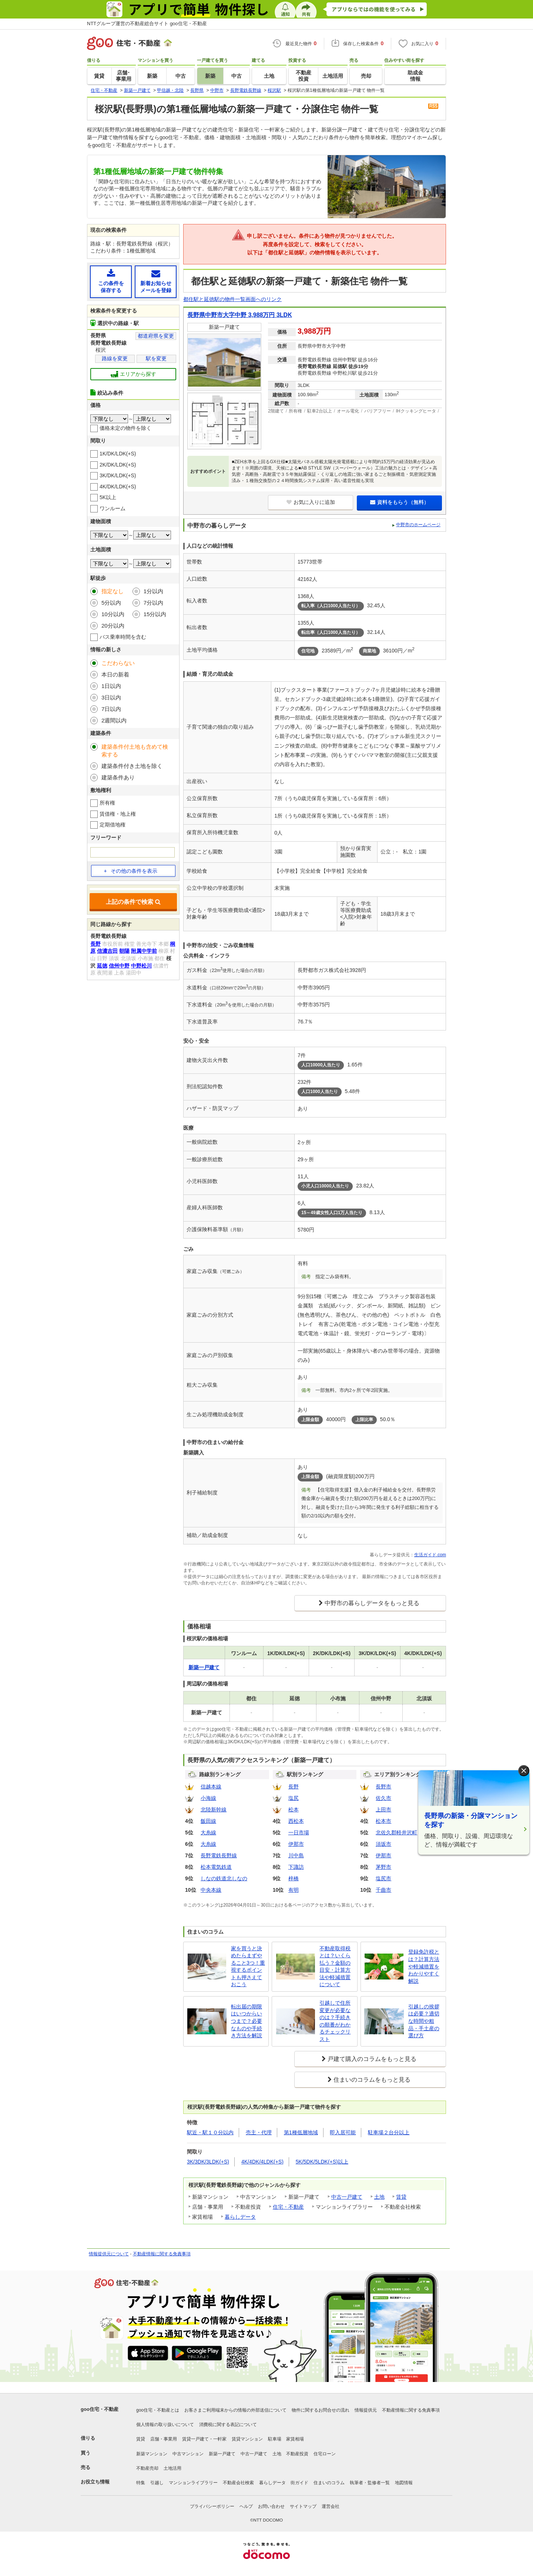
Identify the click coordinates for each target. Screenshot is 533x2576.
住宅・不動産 (288, 2207)
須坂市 (383, 1844)
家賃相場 (295, 2439)
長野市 (383, 1787)
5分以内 (111, 602)
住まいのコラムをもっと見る (371, 2079)
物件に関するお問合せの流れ (320, 2410)
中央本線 (211, 1890)
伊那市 (296, 1844)
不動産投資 (297, 2453)
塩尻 (293, 1798)
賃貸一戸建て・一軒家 (204, 2439)
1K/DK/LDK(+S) (118, 454)
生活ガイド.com (430, 1554)
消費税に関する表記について (228, 2424)
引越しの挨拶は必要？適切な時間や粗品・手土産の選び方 (423, 2021)
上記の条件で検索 (133, 902)
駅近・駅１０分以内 (210, 2132)
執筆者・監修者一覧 (370, 2482)
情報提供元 (366, 2410)
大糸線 (208, 1832)
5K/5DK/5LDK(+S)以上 (322, 2162)
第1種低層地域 (301, 2132)
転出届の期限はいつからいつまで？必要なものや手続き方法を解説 (246, 2021)
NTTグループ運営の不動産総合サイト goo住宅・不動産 (147, 23)
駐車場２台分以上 (388, 2132)
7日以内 (111, 709)
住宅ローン (325, 2453)
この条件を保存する (111, 281)
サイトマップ (303, 2506)
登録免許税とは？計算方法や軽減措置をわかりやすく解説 (423, 1966)
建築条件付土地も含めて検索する (134, 751)
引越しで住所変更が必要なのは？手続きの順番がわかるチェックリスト (335, 2021)
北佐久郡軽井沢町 (396, 1832)
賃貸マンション (247, 2439)
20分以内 (112, 625)
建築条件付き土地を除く (131, 766)
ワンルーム (112, 508)
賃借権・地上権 (118, 814)
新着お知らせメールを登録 (155, 281)
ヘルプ (246, 2506)
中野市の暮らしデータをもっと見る (372, 1603)
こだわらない (118, 663)
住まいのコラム (329, 2482)
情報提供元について (109, 2253)
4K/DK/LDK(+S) (118, 487)
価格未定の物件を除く (125, 428)
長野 (293, 1787)
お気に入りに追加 (310, 502)
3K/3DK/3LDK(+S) (208, 2162)
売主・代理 (259, 2132)
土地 (379, 2197)
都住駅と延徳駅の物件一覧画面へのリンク (232, 299)
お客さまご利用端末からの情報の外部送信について (235, 2410)
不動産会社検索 (238, 2482)
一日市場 (298, 1832)
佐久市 (383, 1798)
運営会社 (330, 2506)
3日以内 (111, 697)
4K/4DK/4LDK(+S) (262, 2162)
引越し (157, 2482)
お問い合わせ (271, 2506)
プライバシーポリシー (212, 2506)
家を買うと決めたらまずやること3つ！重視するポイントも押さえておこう (248, 1966)
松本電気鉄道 (216, 1867)
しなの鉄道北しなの (224, 1878)
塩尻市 (383, 1878)
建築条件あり (118, 777)
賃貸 (401, 2197)
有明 (293, 1890)
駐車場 (274, 2439)
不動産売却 (147, 2468)
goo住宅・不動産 (99, 2409)
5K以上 (108, 497)
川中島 (296, 1855)
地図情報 (404, 2482)
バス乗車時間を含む (123, 637)
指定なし (112, 591)
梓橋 (293, 1878)
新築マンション (151, 2453)
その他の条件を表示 (130, 871)
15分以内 (155, 614)
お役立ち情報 (95, 2482)
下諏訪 (296, 1867)
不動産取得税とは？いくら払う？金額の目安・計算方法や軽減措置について (335, 1966)
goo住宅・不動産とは (157, 2410)
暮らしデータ (240, 2217)
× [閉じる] (523, 1771)
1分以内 (153, 591)
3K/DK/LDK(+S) (118, 475)
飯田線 (208, 1821)
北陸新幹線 (214, 1809)
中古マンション (188, 2453)
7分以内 (153, 602)
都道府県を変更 (156, 336)
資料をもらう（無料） (399, 502)
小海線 (208, 1798)
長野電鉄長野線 (219, 1855)
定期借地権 (112, 825)
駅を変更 (156, 358)
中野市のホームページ (418, 524)
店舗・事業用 (163, 2439)
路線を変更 (115, 358)
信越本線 (211, 1787)
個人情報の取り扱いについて (165, 2424)
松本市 (383, 1821)
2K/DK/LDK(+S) (118, 465)
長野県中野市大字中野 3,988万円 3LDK (239, 315)
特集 (140, 2482)
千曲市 (383, 1890)
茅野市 (383, 1867)
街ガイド (299, 2482)
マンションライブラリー (193, 2482)
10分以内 (112, 614)
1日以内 (111, 686)
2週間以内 (114, 720)
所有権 (107, 803)
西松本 (296, 1821)
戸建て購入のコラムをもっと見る (372, 2059)
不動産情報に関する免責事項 (162, 2253)
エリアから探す (133, 374)
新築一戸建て (222, 2453)
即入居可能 (343, 2132)
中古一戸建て (346, 2197)
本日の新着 (115, 674)
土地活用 (172, 2468)
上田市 (383, 1809)
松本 (293, 1809)
